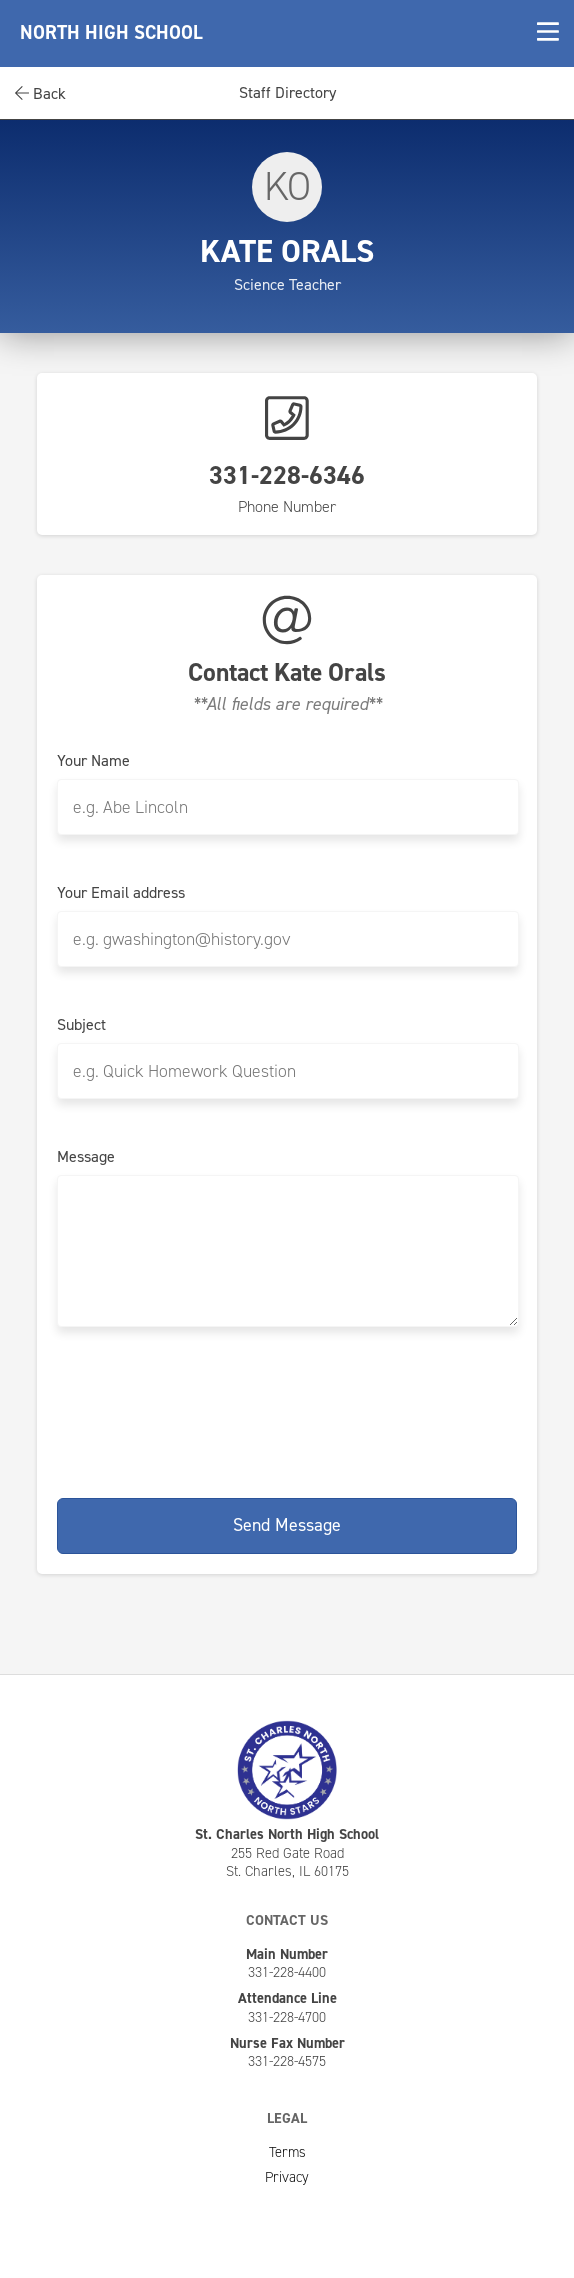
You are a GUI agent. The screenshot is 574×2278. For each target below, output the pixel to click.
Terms (287, 2152)
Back (40, 93)
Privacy (287, 2177)
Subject (81, 1025)
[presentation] (287, 1409)
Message (86, 1157)
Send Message (287, 1525)
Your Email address (121, 893)
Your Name (93, 761)
